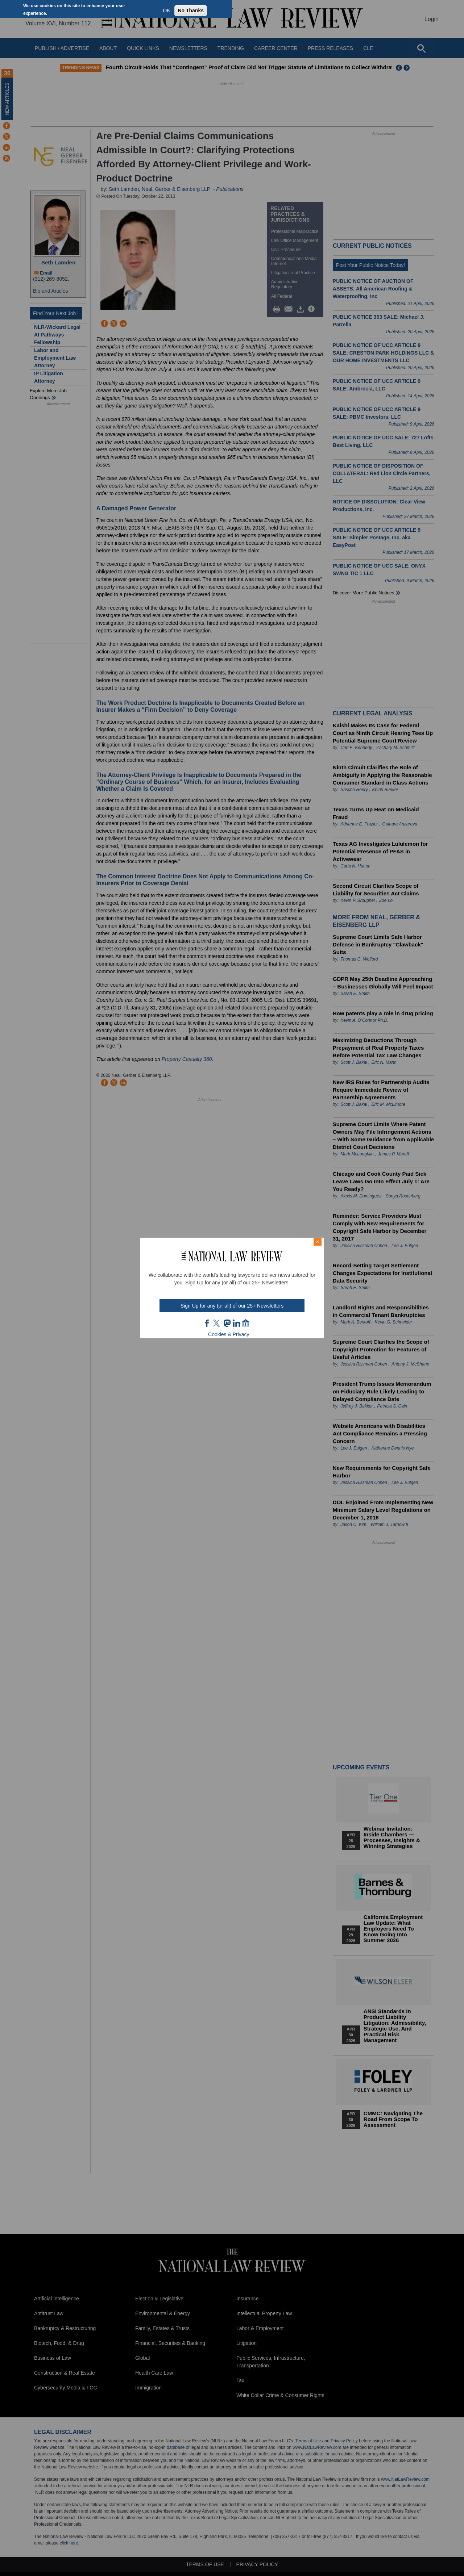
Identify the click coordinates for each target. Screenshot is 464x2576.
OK (166, 10)
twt (217, 1323)
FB (207, 1323)
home (246, 1323)
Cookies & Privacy (228, 1334)
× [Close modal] (317, 1242)
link (236, 1323)
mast (227, 1323)
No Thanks (191, 10)
